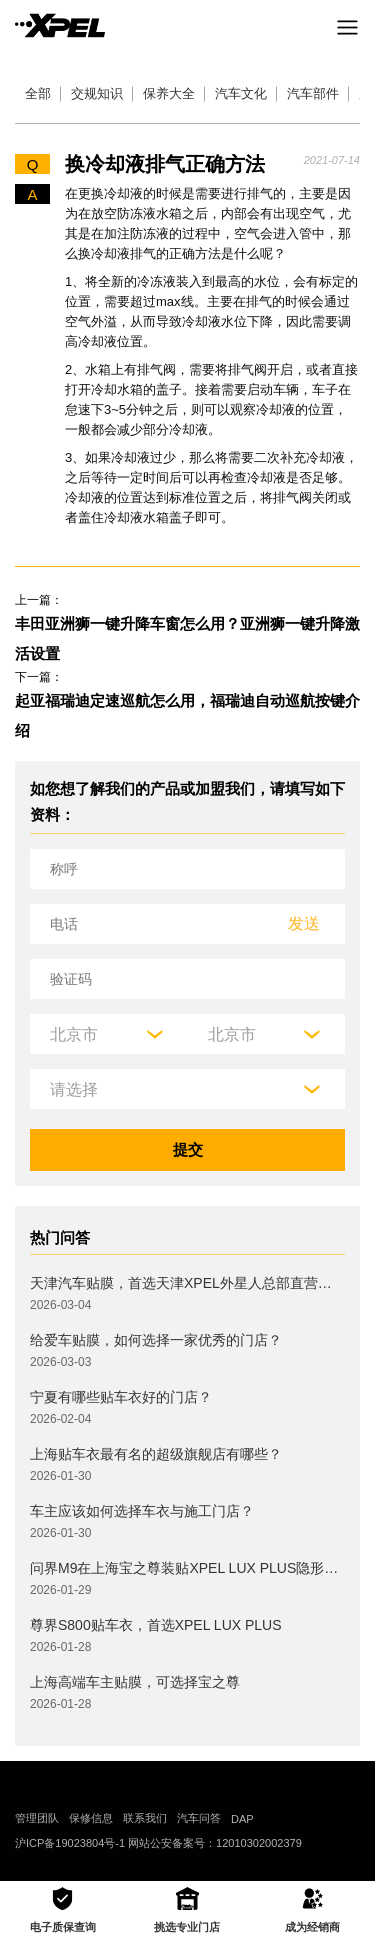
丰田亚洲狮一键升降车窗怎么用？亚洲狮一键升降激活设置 (187, 638)
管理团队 (37, 1818)
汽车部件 (313, 93)
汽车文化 (241, 93)
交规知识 (97, 93)
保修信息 (91, 1818)
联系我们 (145, 1818)
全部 (38, 93)
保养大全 (169, 93)
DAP (242, 1819)
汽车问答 (199, 1818)
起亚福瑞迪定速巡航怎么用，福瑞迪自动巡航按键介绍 (187, 715)
